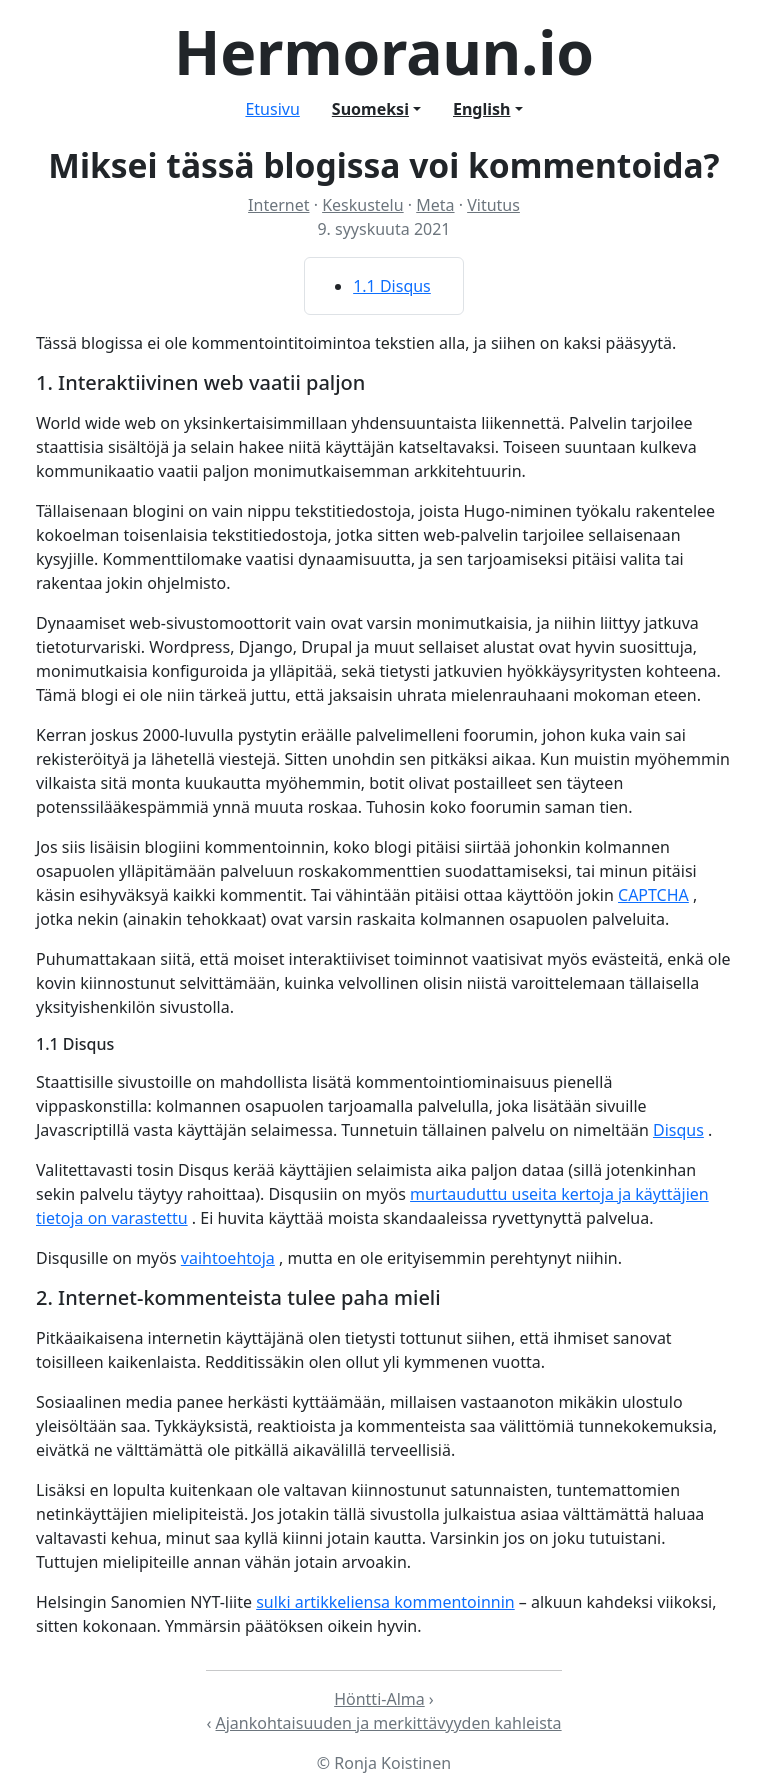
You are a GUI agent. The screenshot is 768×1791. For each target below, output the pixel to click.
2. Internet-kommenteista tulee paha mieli (238, 1297)
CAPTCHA (653, 895)
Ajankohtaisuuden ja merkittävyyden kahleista (389, 1723)
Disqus (678, 1130)
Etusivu (272, 109)
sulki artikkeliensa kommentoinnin (385, 1602)
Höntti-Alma (379, 1699)
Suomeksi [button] (370, 109)
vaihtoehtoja (228, 1258)
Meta (435, 205)
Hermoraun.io (384, 51)
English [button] (481, 109)
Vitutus (493, 205)
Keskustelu (363, 205)
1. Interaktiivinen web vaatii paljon (200, 382)
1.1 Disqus (392, 286)
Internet (278, 205)
